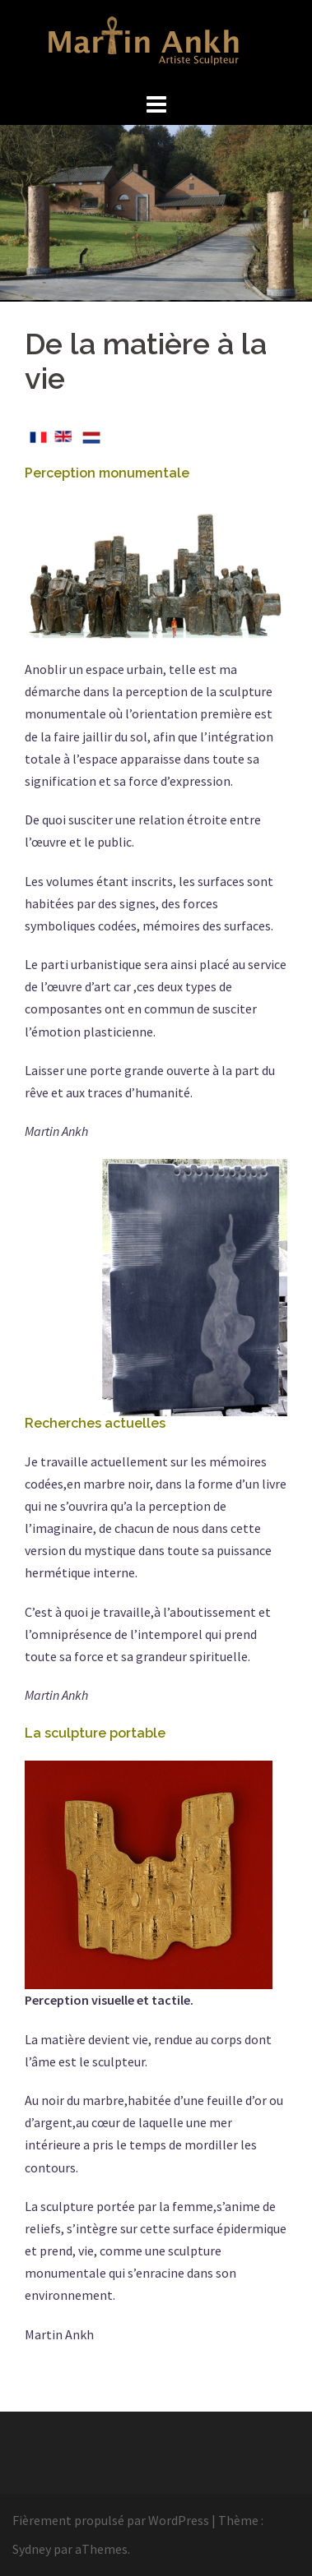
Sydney (31, 2549)
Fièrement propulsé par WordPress (110, 2520)
